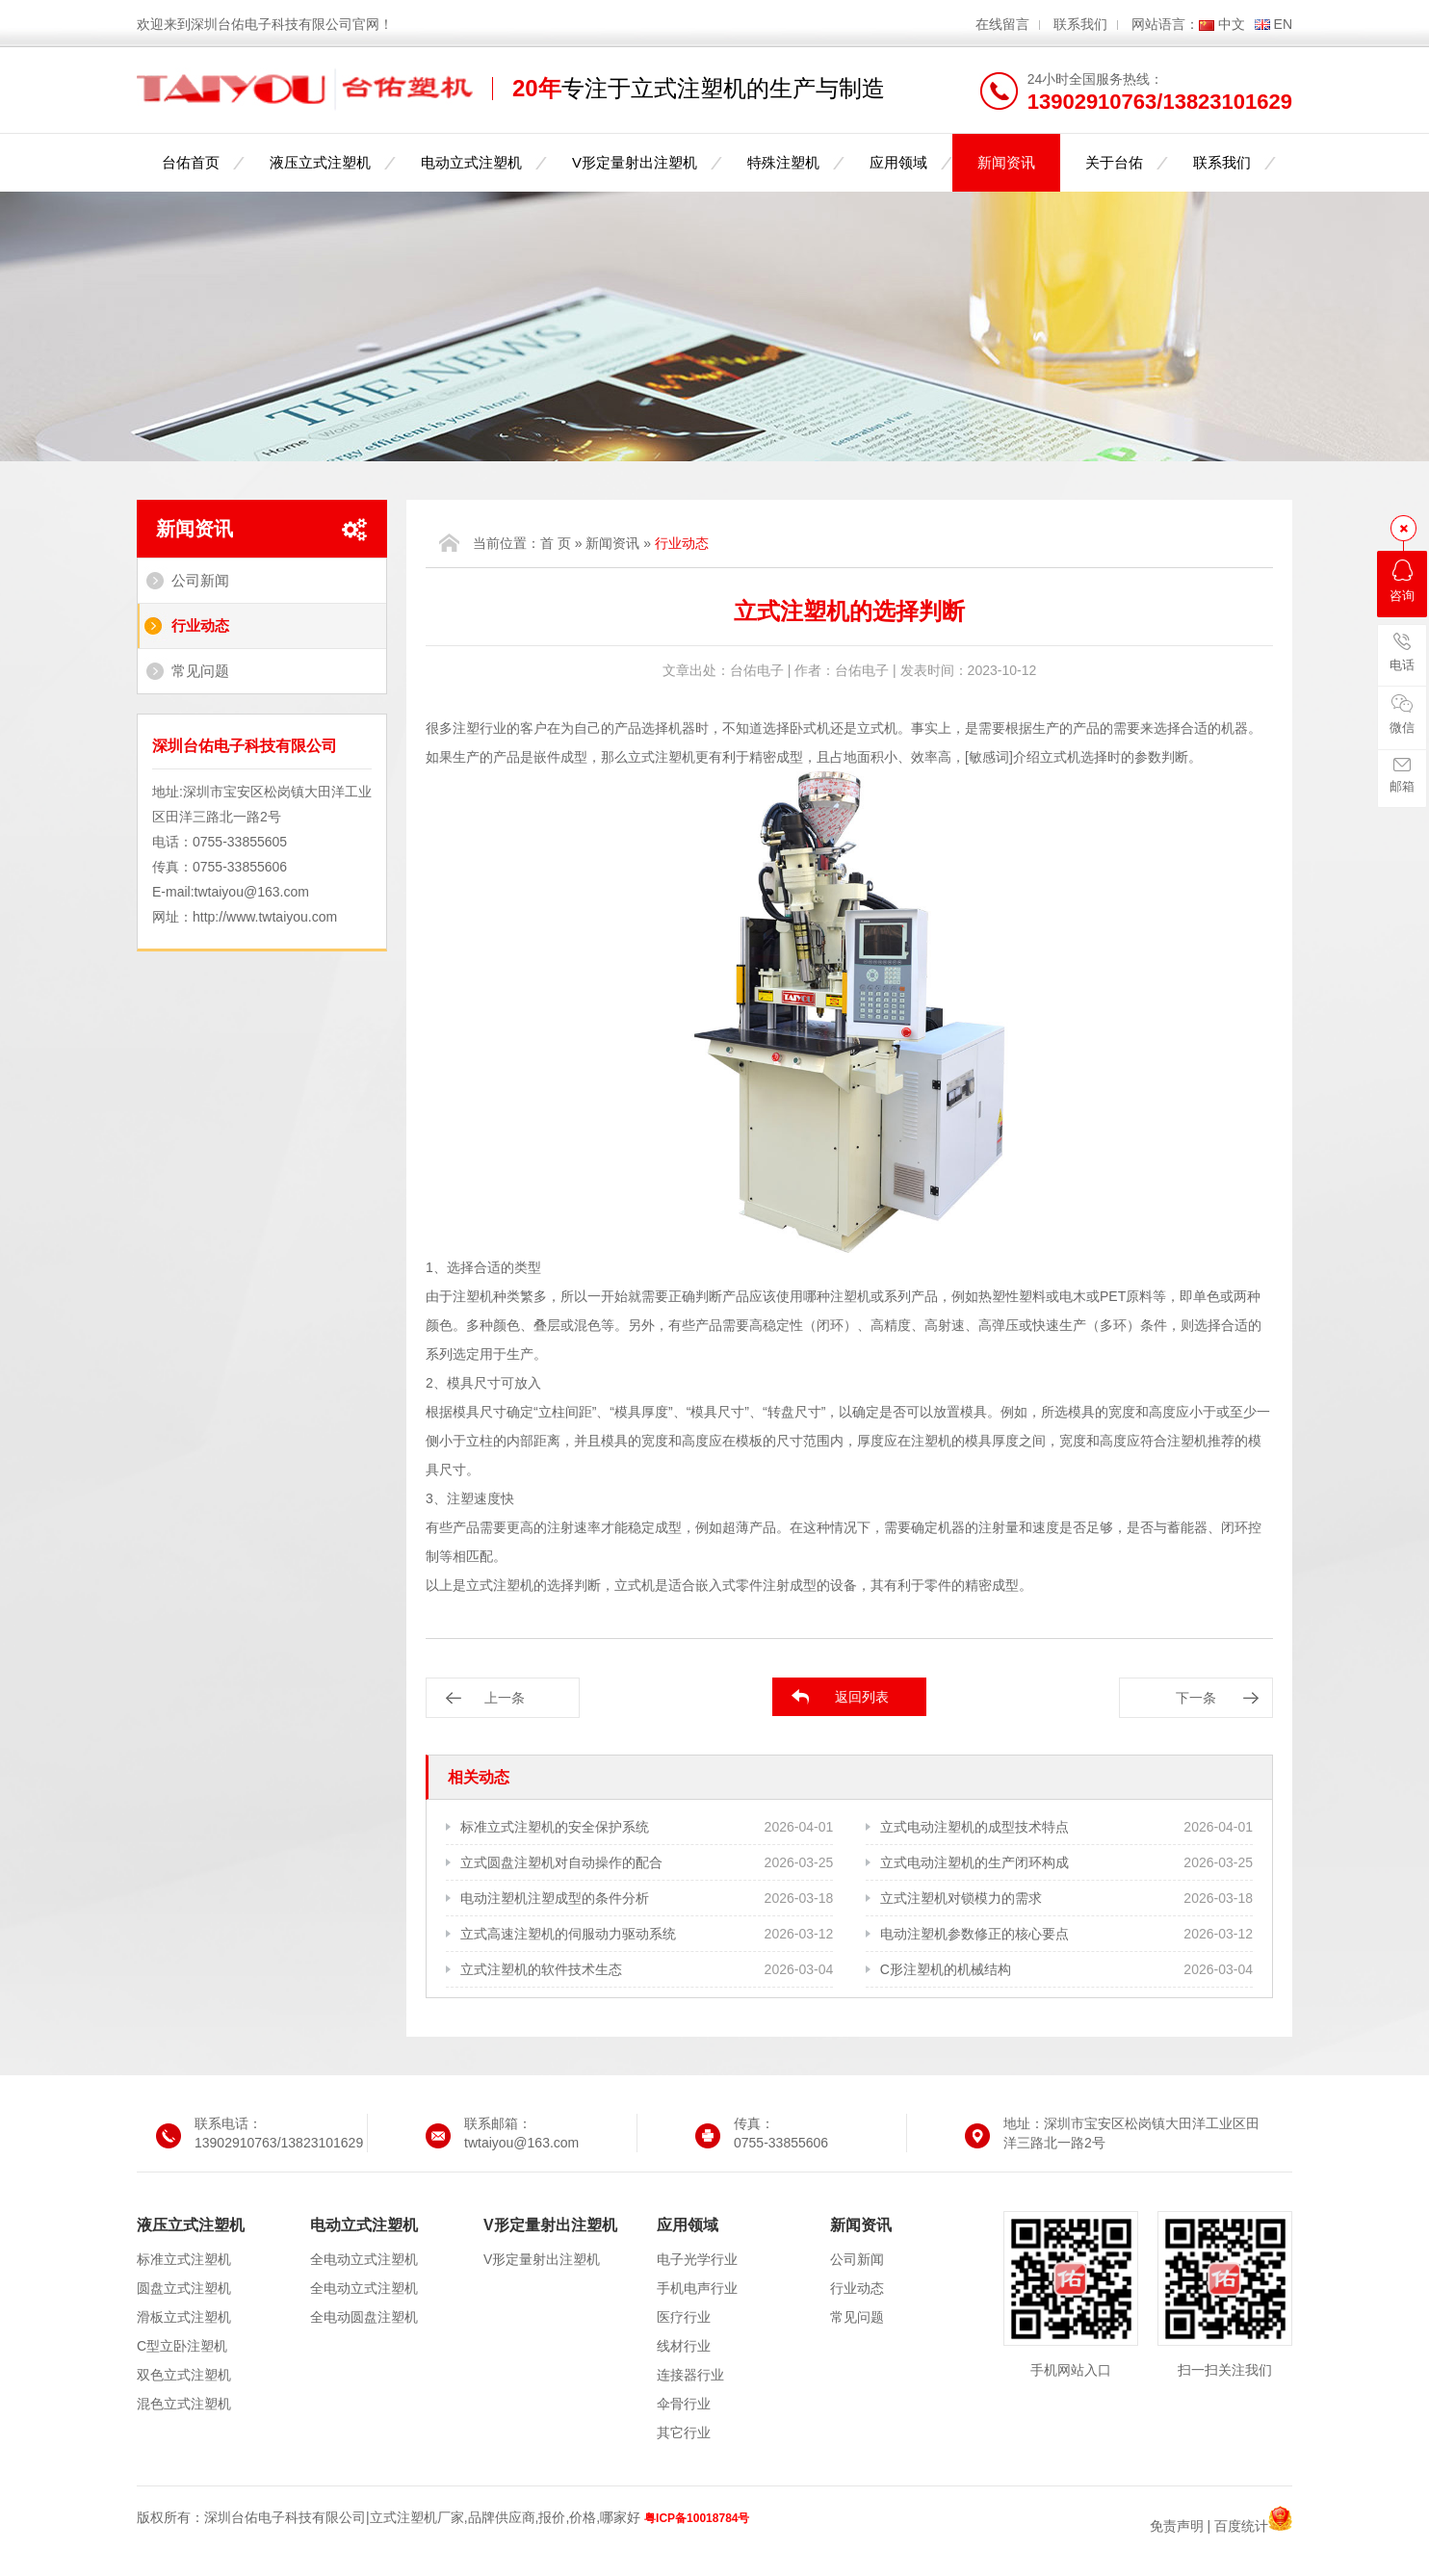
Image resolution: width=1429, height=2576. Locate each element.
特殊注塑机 (783, 162)
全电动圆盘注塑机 (364, 2317)
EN (1283, 24)
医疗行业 (684, 2317)
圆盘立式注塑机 (184, 2288)
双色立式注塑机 (184, 2374)
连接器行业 (690, 2374)
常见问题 (200, 671)
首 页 (555, 543)
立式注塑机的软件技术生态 (541, 1969)
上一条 (504, 1697)
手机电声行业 (697, 2288)
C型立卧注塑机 (182, 2346)
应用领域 (898, 162)
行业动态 (200, 625)
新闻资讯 (1006, 162)
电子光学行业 (697, 2259)
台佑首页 (191, 162)
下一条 (1196, 1697)
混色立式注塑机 (184, 2403)
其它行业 (684, 2432)
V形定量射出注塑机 (634, 162)
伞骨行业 (684, 2403)
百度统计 (1241, 2526)
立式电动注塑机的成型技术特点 (974, 1826)
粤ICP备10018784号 (696, 2518)
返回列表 (862, 1696)
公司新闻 (200, 580)
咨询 (1402, 581)
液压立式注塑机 (320, 162)
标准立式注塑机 (184, 2259)
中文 (1231, 24)
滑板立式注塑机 (184, 2317)
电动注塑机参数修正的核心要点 (974, 1933)
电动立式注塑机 (471, 162)
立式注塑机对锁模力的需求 (961, 1898)
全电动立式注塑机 (364, 2259)
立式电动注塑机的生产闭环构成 (974, 1862)
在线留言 (1002, 24)
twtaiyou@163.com (252, 891)
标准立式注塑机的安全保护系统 (554, 1826)
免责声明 (1177, 2526)
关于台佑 (1114, 162)
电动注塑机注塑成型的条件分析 (554, 1898)
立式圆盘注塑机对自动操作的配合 (561, 1862)
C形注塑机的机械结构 (945, 1969)
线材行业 (684, 2346)
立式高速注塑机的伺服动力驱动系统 (568, 1933)
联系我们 (1080, 24)
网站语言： (1165, 24)
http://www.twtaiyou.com (265, 916)
